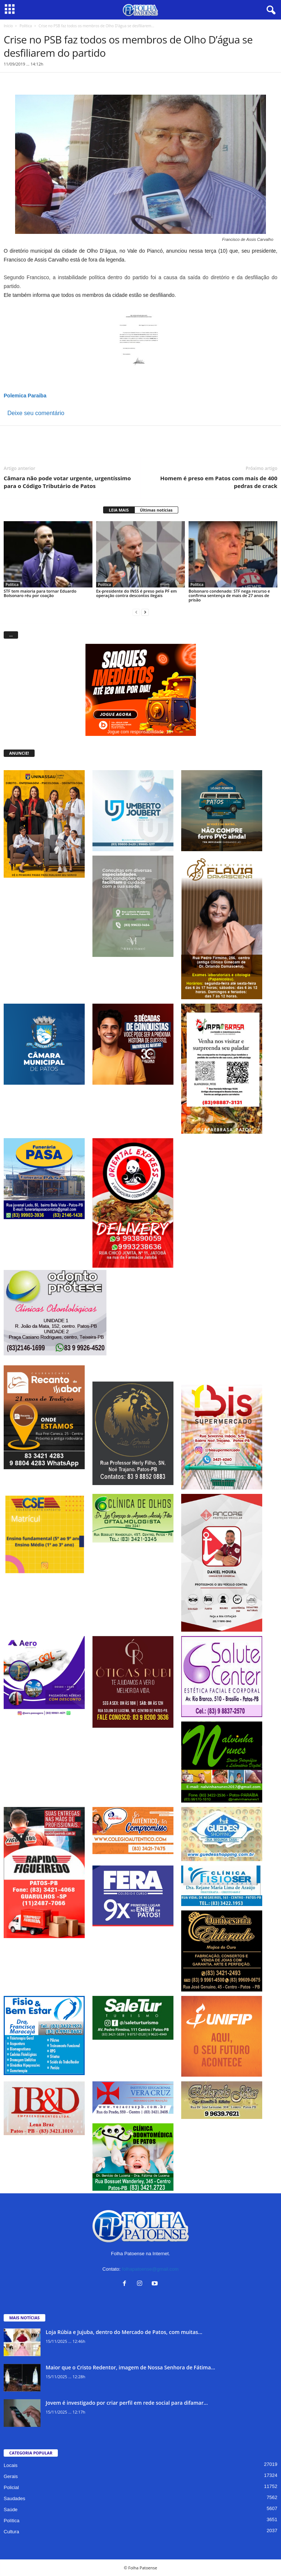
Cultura (11, 2531)
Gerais (11, 2476)
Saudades (14, 2498)
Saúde (11, 2509)
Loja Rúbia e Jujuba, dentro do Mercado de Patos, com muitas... (124, 2331)
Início (8, 25)
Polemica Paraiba (25, 396)
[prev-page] (136, 612)
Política (26, 25)
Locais (11, 2465)
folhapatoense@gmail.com (150, 2269)
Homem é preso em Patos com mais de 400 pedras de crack (218, 481)
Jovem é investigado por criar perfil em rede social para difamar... (127, 2402)
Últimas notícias (156, 510)
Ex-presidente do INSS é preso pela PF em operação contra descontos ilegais (136, 593)
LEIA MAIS (119, 510)
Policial (11, 2487)
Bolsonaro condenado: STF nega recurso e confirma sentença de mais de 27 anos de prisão (229, 595)
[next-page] (145, 612)
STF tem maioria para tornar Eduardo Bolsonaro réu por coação (40, 593)
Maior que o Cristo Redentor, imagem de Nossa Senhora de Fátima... (130, 2367)
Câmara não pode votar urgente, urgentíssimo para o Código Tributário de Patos (67, 481)
